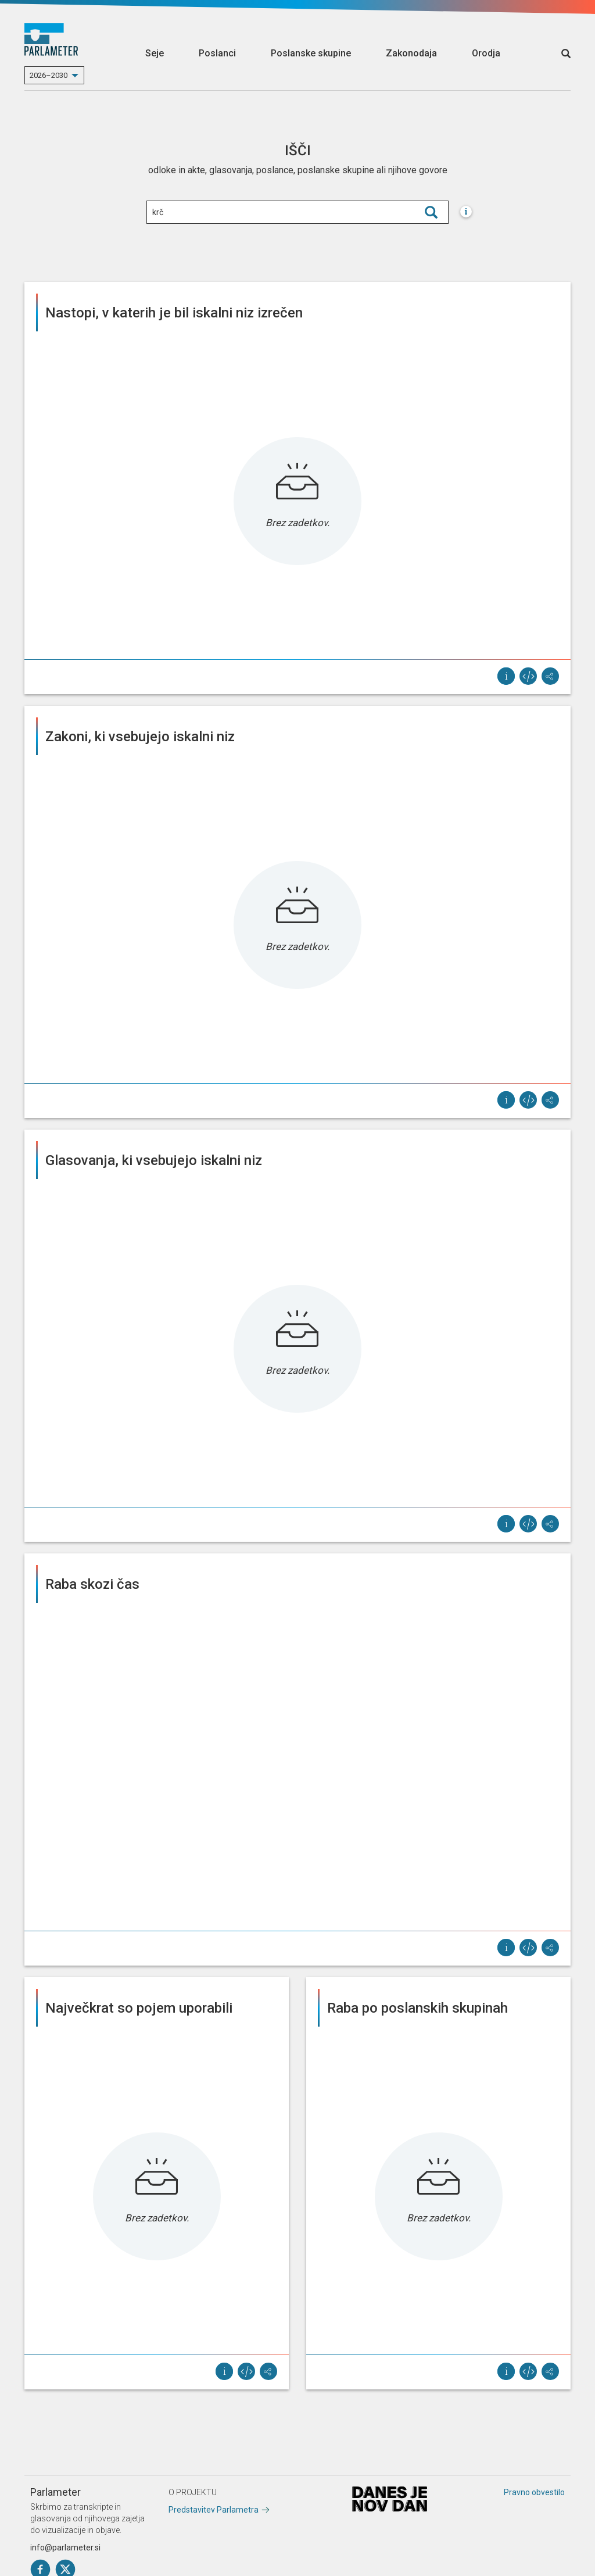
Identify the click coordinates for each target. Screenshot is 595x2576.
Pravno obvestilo (534, 2492)
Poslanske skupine (311, 53)
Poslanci (217, 53)
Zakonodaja (411, 53)
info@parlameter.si (65, 2547)
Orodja (486, 53)
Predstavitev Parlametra (214, 2509)
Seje (154, 53)
